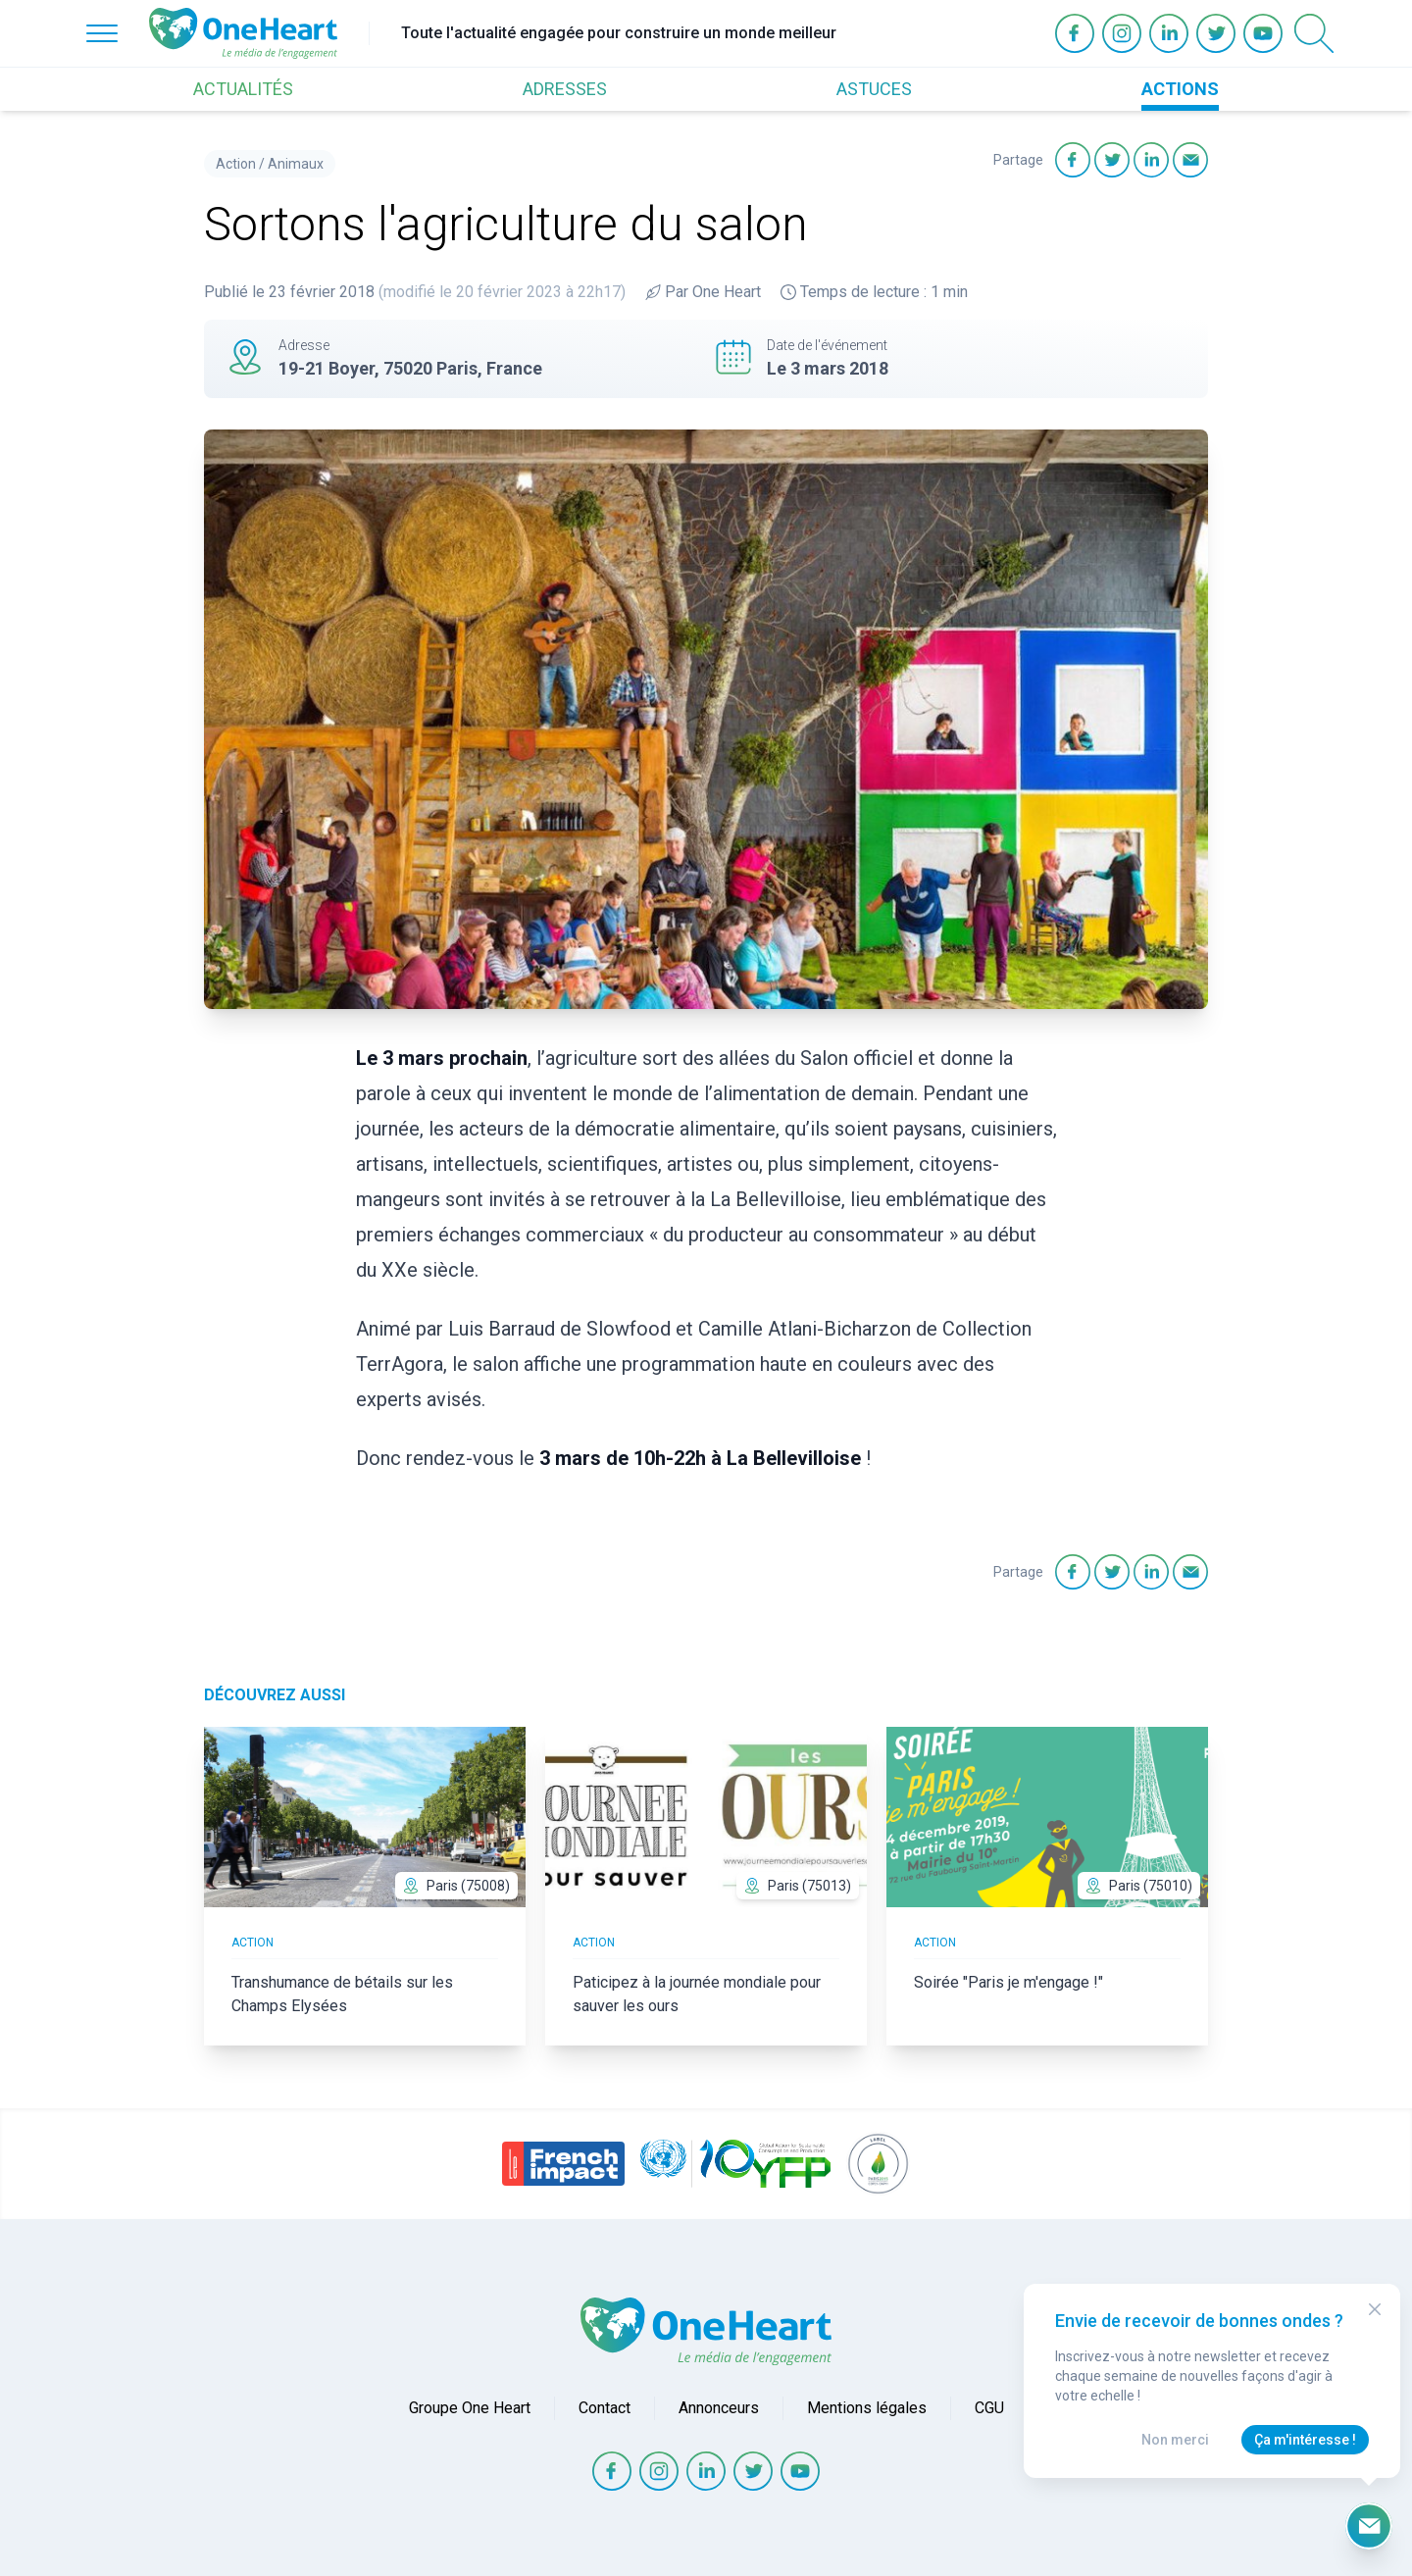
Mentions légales (867, 2408)
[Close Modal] (1374, 2309)
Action (236, 164)
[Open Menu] (102, 33)
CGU (989, 2408)
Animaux (296, 164)
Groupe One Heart (469, 2408)
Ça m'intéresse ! (1305, 2440)
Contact (604, 2408)
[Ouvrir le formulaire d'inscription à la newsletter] (1368, 2526)
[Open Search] (1314, 33)
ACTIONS (1180, 88)
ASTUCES (874, 88)
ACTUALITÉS (243, 88)
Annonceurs (719, 2408)
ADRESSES (565, 88)
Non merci (1175, 2440)
